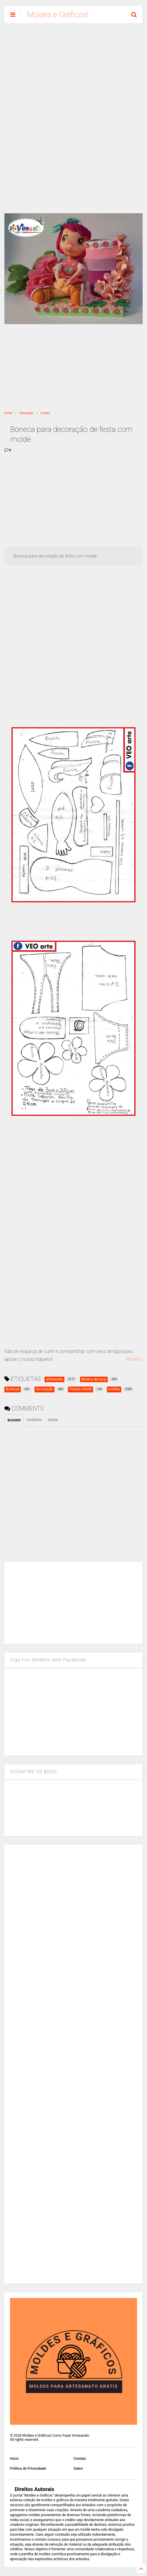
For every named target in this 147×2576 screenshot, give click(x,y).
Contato (80, 2459)
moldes (45, 413)
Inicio (14, 2459)
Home (8, 413)
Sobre (78, 2468)
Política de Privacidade (28, 2468)
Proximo (134, 1359)
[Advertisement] (73, 73)
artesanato (26, 413)
